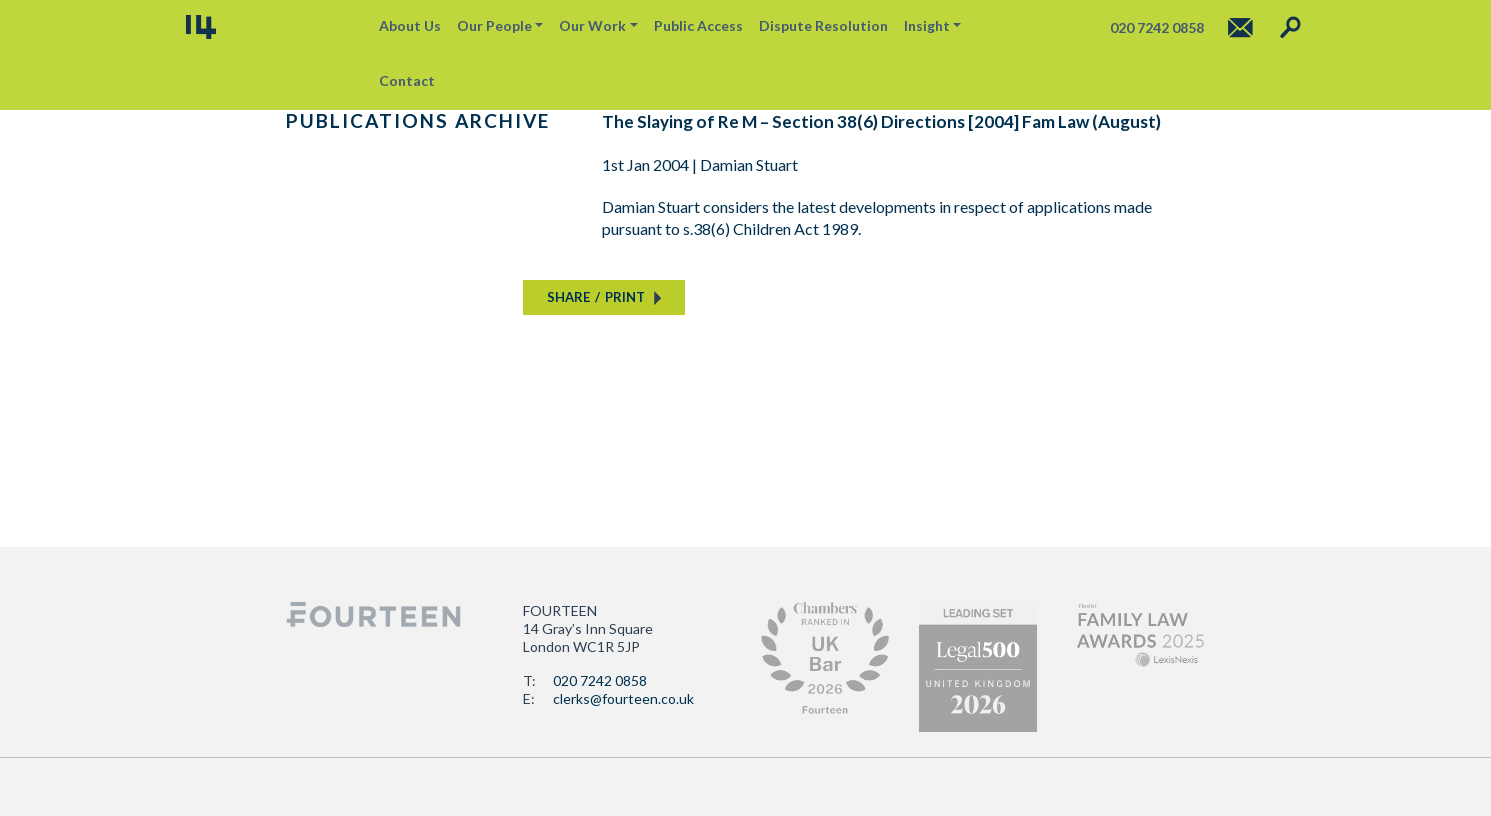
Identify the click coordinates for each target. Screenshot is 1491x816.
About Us (410, 25)
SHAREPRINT (596, 297)
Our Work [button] (592, 25)
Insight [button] (927, 25)
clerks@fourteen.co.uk (623, 698)
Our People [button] (494, 25)
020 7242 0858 (600, 680)
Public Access (698, 25)
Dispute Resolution (823, 25)
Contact (407, 80)
